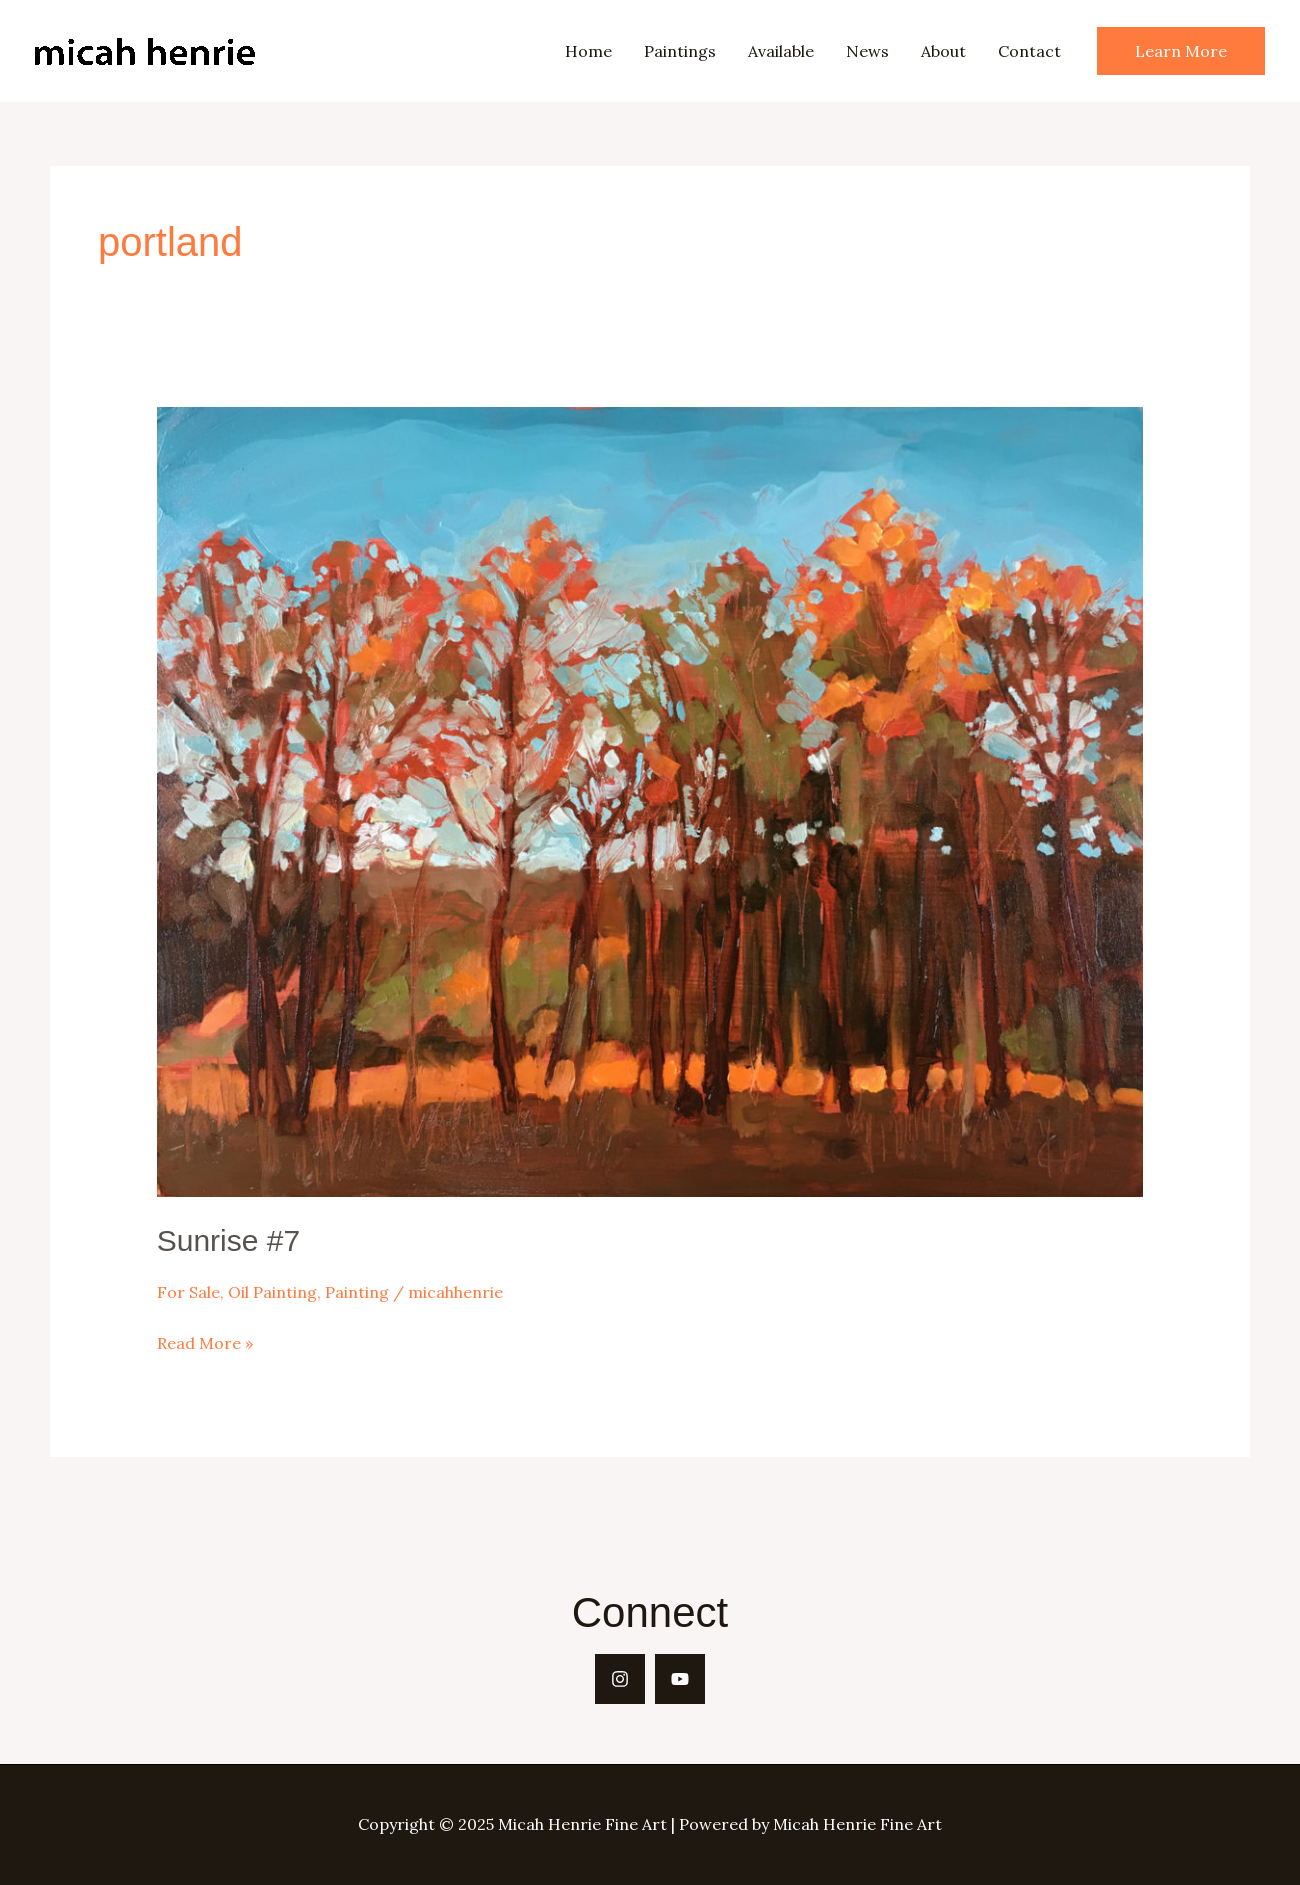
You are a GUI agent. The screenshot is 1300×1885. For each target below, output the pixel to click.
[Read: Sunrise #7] (650, 800)
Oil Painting (272, 1292)
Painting (357, 1292)
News (867, 51)
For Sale (188, 1292)
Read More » (205, 1344)
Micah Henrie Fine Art (276, 50)
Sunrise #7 (228, 1240)
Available (781, 51)
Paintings (680, 51)
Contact (1029, 51)
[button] (1181, 51)
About (943, 51)
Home (588, 51)
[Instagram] (620, 1679)
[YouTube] (680, 1679)
